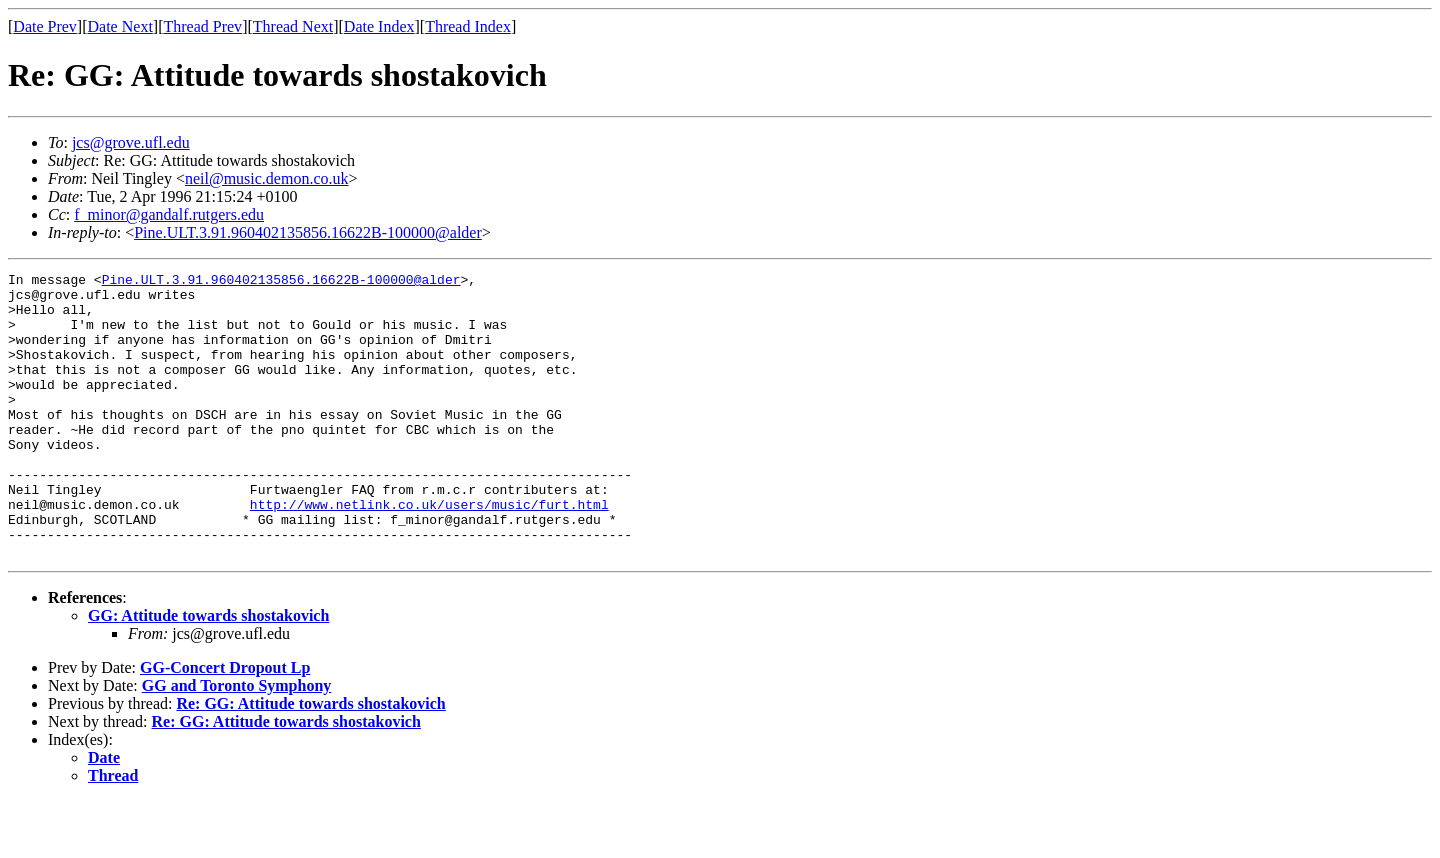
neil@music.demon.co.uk (267, 178)
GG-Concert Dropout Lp (225, 724)
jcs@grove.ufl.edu (131, 142)
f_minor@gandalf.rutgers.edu (169, 214)
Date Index (379, 26)
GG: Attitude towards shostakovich (208, 672)
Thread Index (468, 26)
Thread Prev (202, 26)
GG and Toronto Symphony (237, 742)
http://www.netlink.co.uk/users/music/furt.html (429, 552)
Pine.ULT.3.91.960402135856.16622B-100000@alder (308, 232)
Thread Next (293, 26)
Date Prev (45, 26)
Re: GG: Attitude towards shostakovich (310, 760)
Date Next (120, 26)
